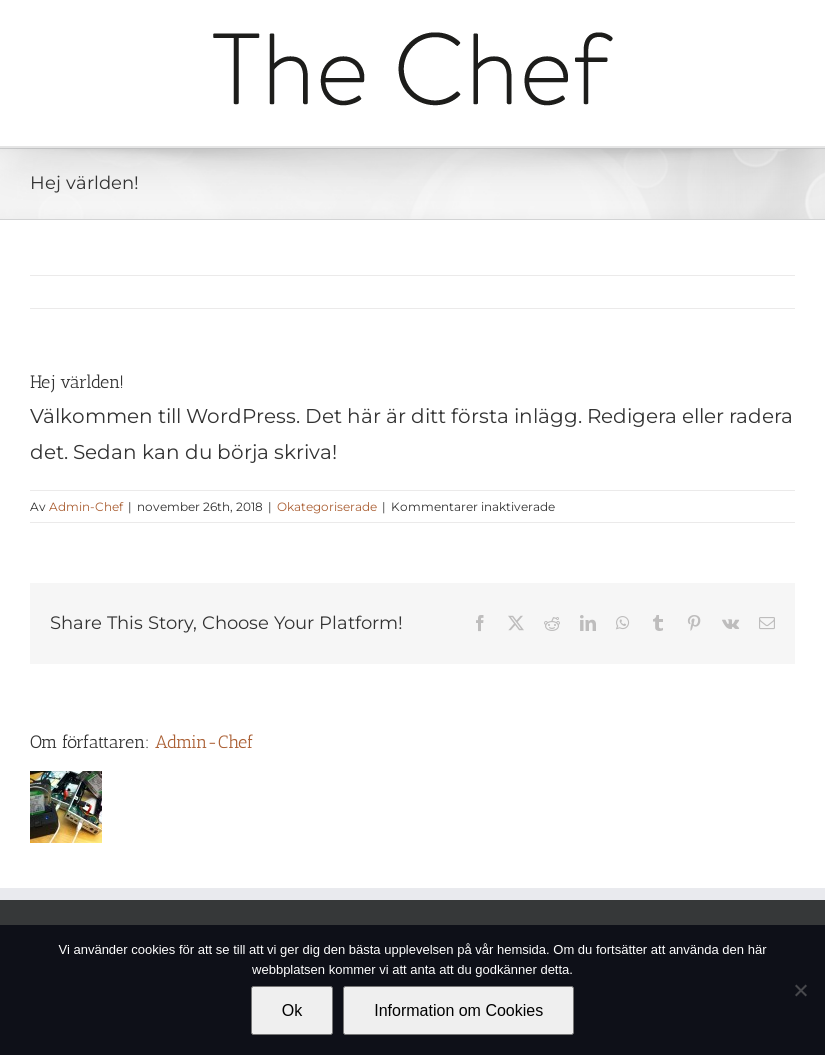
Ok (292, 1010)
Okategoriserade (327, 506)
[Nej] (800, 990)
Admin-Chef (86, 506)
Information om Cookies (458, 1010)
